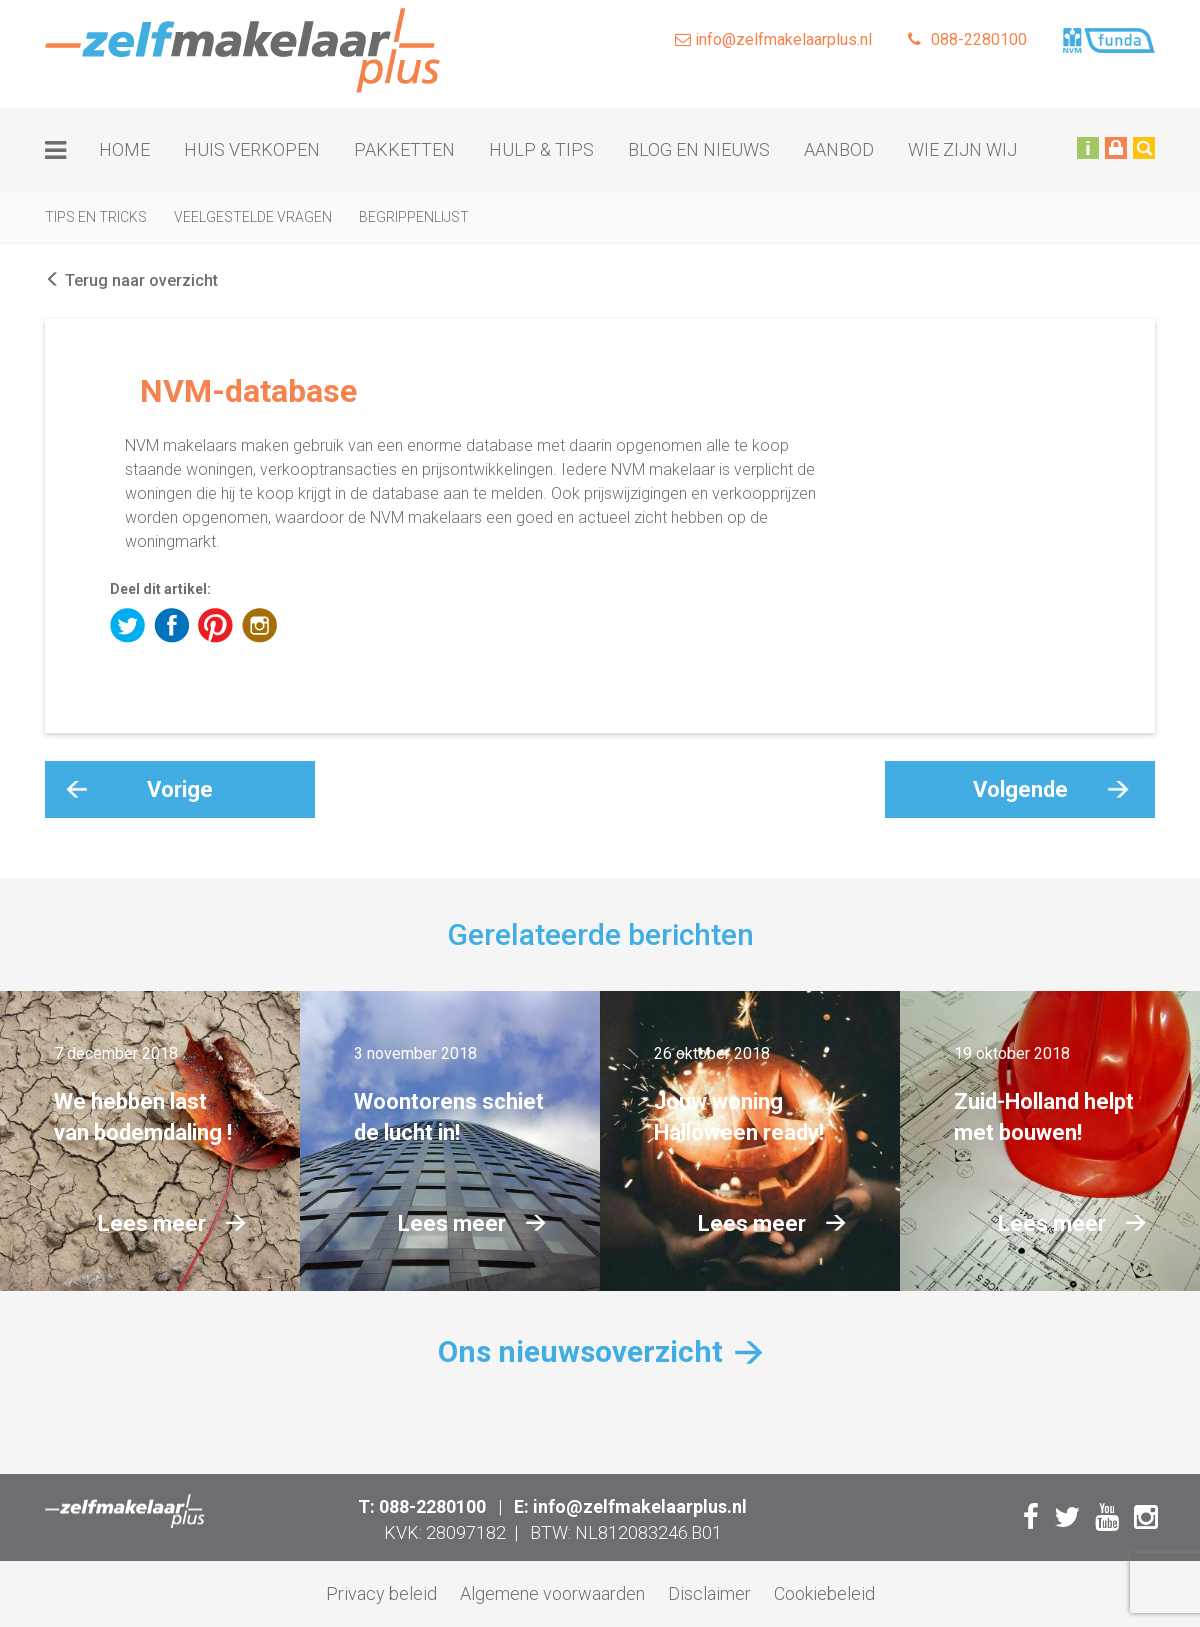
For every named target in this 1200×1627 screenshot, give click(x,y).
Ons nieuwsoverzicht (580, 1351)
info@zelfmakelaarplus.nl (773, 39)
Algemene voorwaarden (552, 1593)
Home (124, 149)
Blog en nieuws (699, 149)
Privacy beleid (381, 1593)
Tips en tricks (96, 217)
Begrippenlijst (414, 217)
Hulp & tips (541, 149)
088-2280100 (967, 39)
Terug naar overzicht (131, 280)
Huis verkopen (252, 149)
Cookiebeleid (824, 1593)
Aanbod (839, 149)
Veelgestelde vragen (253, 217)
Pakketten (404, 149)
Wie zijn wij (962, 149)
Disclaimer (709, 1593)
